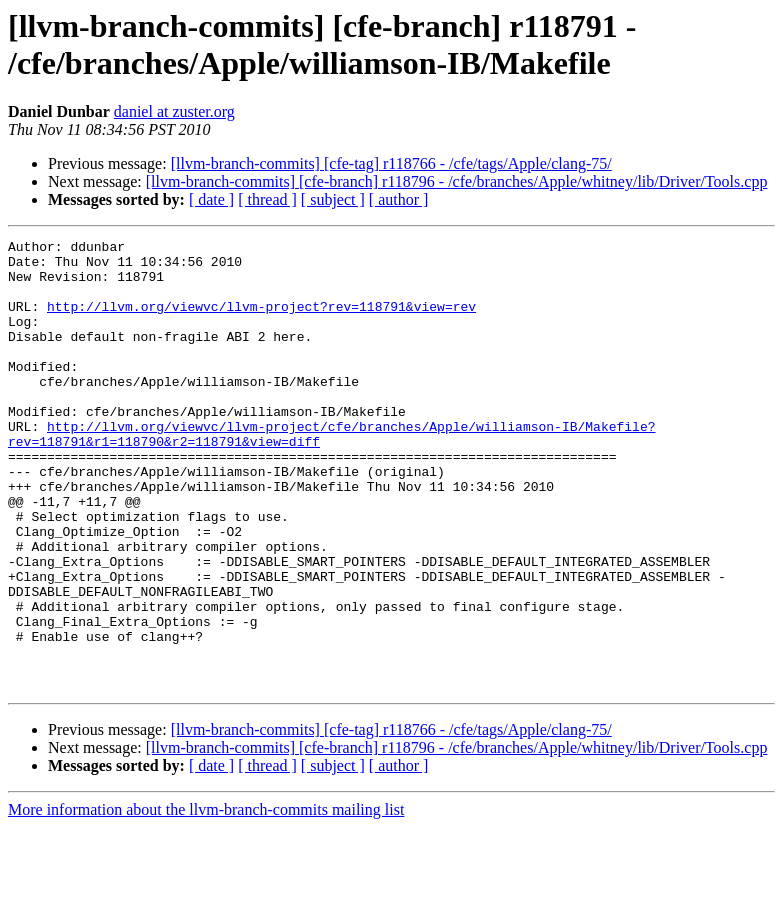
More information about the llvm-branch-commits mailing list (206, 899)
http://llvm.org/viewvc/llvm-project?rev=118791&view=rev (261, 321)
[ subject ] (333, 199)
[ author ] (399, 199)
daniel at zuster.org (174, 111)
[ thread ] (267, 199)
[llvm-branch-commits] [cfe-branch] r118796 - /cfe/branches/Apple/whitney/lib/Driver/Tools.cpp (457, 181)
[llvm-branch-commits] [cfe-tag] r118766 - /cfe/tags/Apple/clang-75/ (391, 163)
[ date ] (211, 199)
